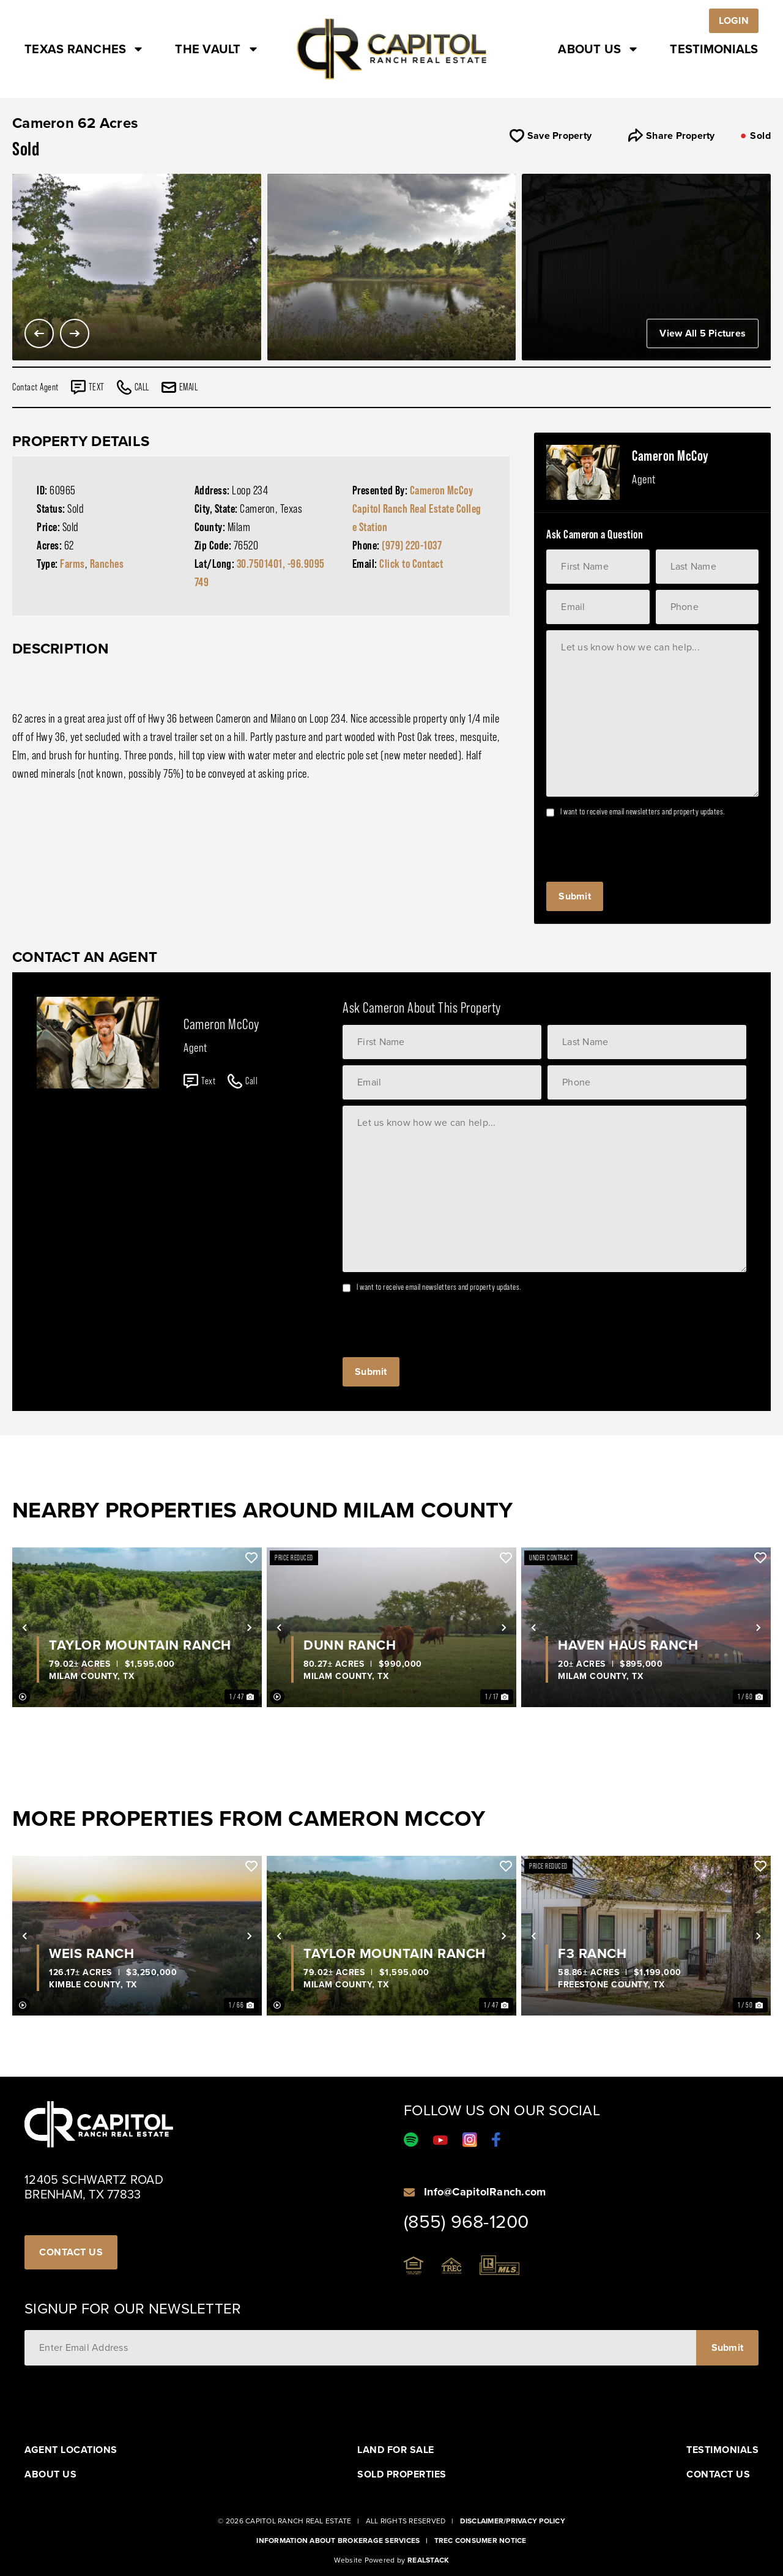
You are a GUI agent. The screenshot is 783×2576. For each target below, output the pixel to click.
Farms (72, 563)
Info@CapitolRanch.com (485, 2192)
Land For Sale (395, 2450)
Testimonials (714, 49)
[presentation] (639, 845)
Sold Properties (402, 2474)
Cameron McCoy (441, 490)
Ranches (107, 563)
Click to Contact (411, 563)
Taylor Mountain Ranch (140, 1645)
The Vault (217, 49)
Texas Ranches (84, 49)
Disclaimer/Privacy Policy (512, 2520)
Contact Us (718, 2474)
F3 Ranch (592, 1954)
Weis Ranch (91, 1954)
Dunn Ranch (349, 1645)
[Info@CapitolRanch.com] (409, 2192)
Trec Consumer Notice (480, 2540)
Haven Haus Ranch (628, 1645)
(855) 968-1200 (466, 2221)
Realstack (428, 2560)
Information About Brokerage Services (338, 2540)
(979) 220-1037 (412, 545)
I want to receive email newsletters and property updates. (642, 811)
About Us (598, 49)
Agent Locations (70, 2450)
